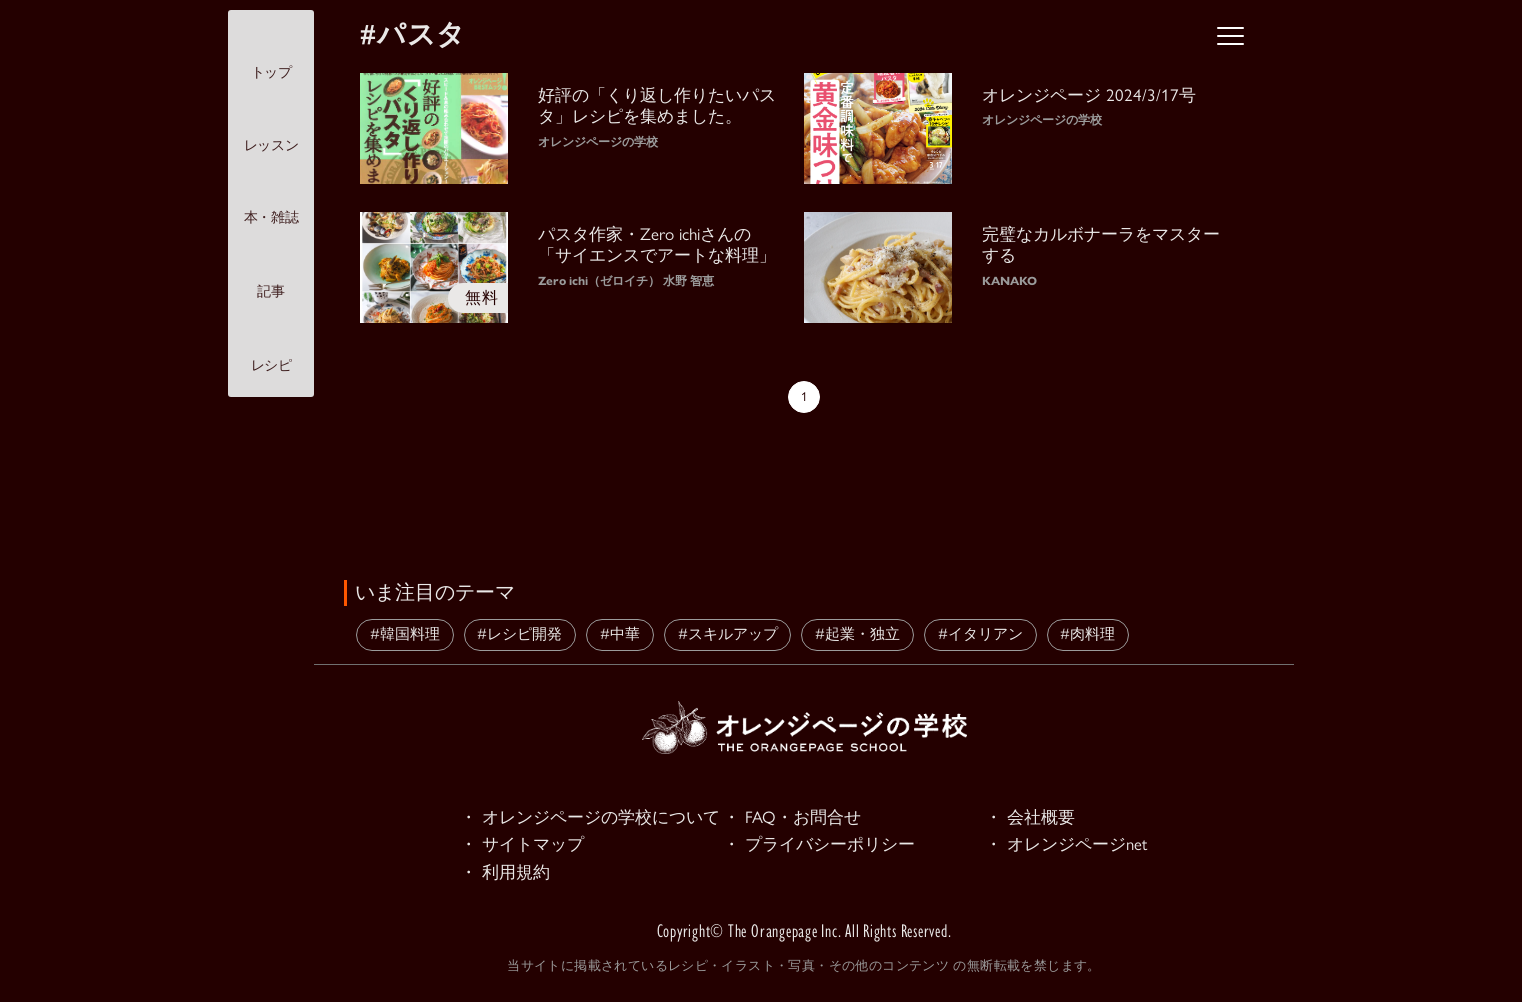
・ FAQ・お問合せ (792, 818)
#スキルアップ (728, 634)
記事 (270, 273)
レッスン (271, 127)
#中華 (620, 634)
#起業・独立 (857, 634)
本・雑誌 (271, 200)
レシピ (271, 348)
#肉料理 (1087, 634)
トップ (271, 54)
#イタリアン (980, 634)
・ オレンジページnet (1066, 846)
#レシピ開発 (519, 634)
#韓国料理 (405, 634)
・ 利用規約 (505, 874)
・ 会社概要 (1030, 818)
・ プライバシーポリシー (819, 846)
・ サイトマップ (522, 846)
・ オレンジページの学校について (590, 818)
